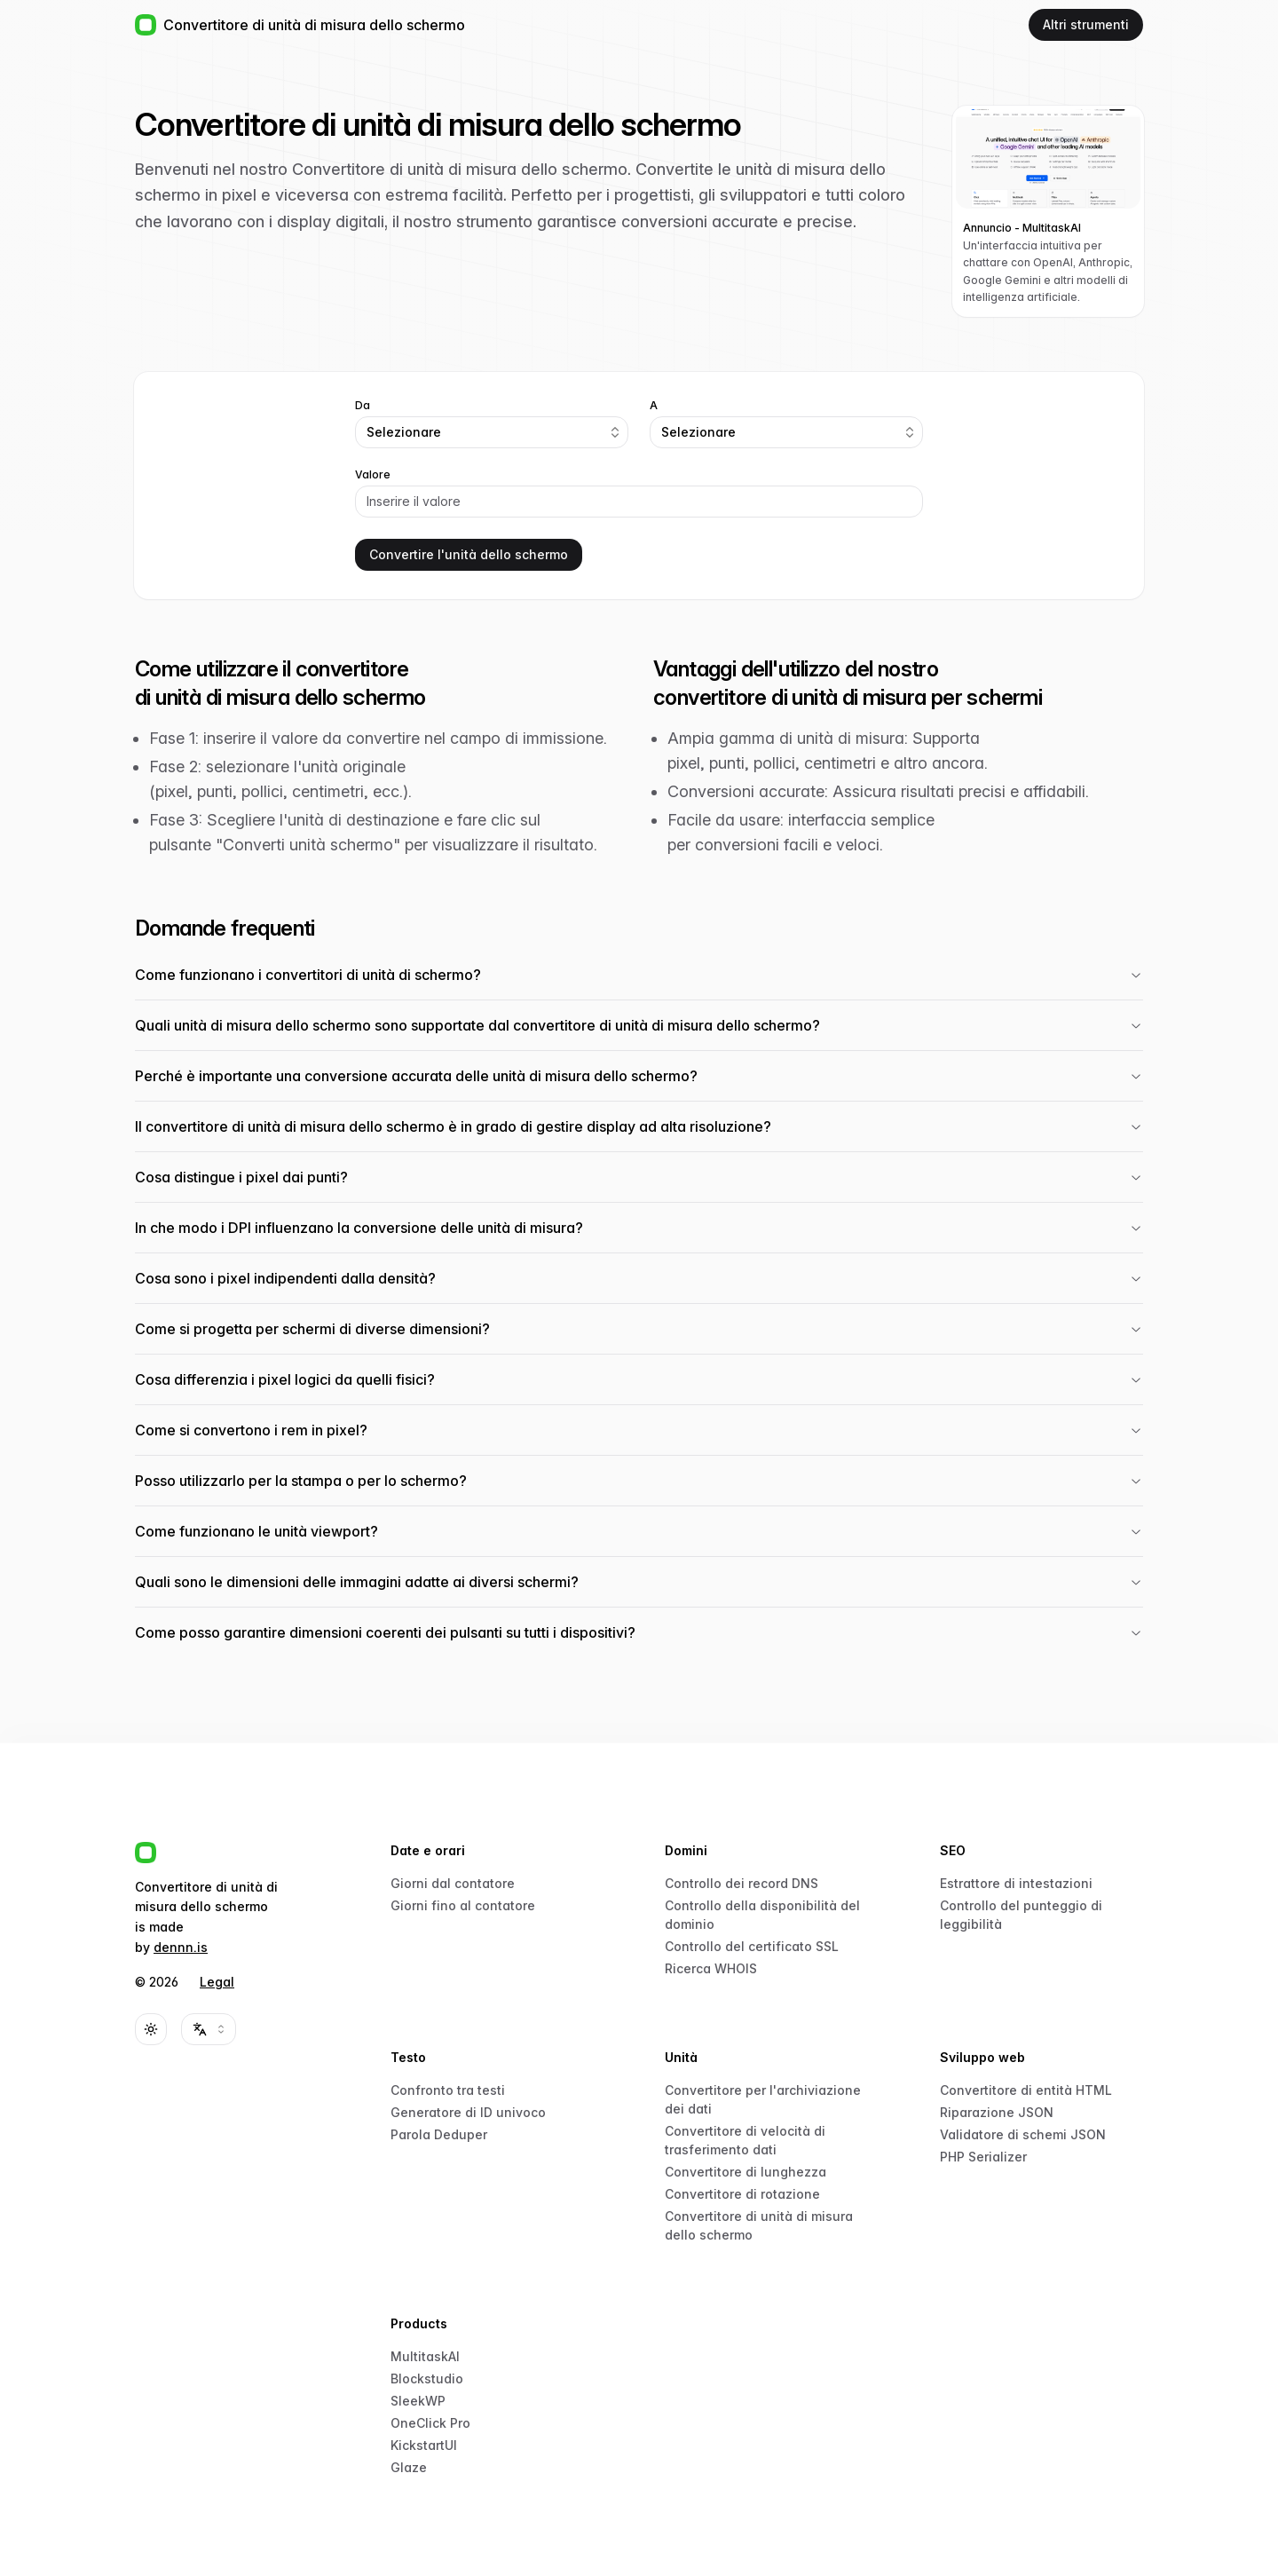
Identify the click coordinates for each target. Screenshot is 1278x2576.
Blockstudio (426, 2378)
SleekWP (418, 2400)
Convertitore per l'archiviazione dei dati (763, 2099)
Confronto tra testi (447, 2090)
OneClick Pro (430, 2422)
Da (362, 405)
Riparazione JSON (996, 2112)
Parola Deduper (438, 2134)
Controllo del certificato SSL (752, 1946)
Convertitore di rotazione (742, 2193)
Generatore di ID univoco (468, 2112)
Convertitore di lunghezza (745, 2171)
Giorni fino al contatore (462, 1905)
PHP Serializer (983, 2156)
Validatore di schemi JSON (1023, 2134)
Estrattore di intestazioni (1016, 1883)
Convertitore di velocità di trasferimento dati (745, 2140)
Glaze (408, 2467)
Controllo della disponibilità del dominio (762, 1915)
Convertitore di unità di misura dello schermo (759, 2225)
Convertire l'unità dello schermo (468, 554)
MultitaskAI (425, 2356)
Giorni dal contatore (452, 1883)
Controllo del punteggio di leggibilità (1021, 1915)
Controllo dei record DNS (741, 1883)
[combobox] (491, 432)
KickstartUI (423, 2445)
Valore (372, 475)
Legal (217, 1981)
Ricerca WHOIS (711, 1968)
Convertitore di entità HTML (1026, 2090)
